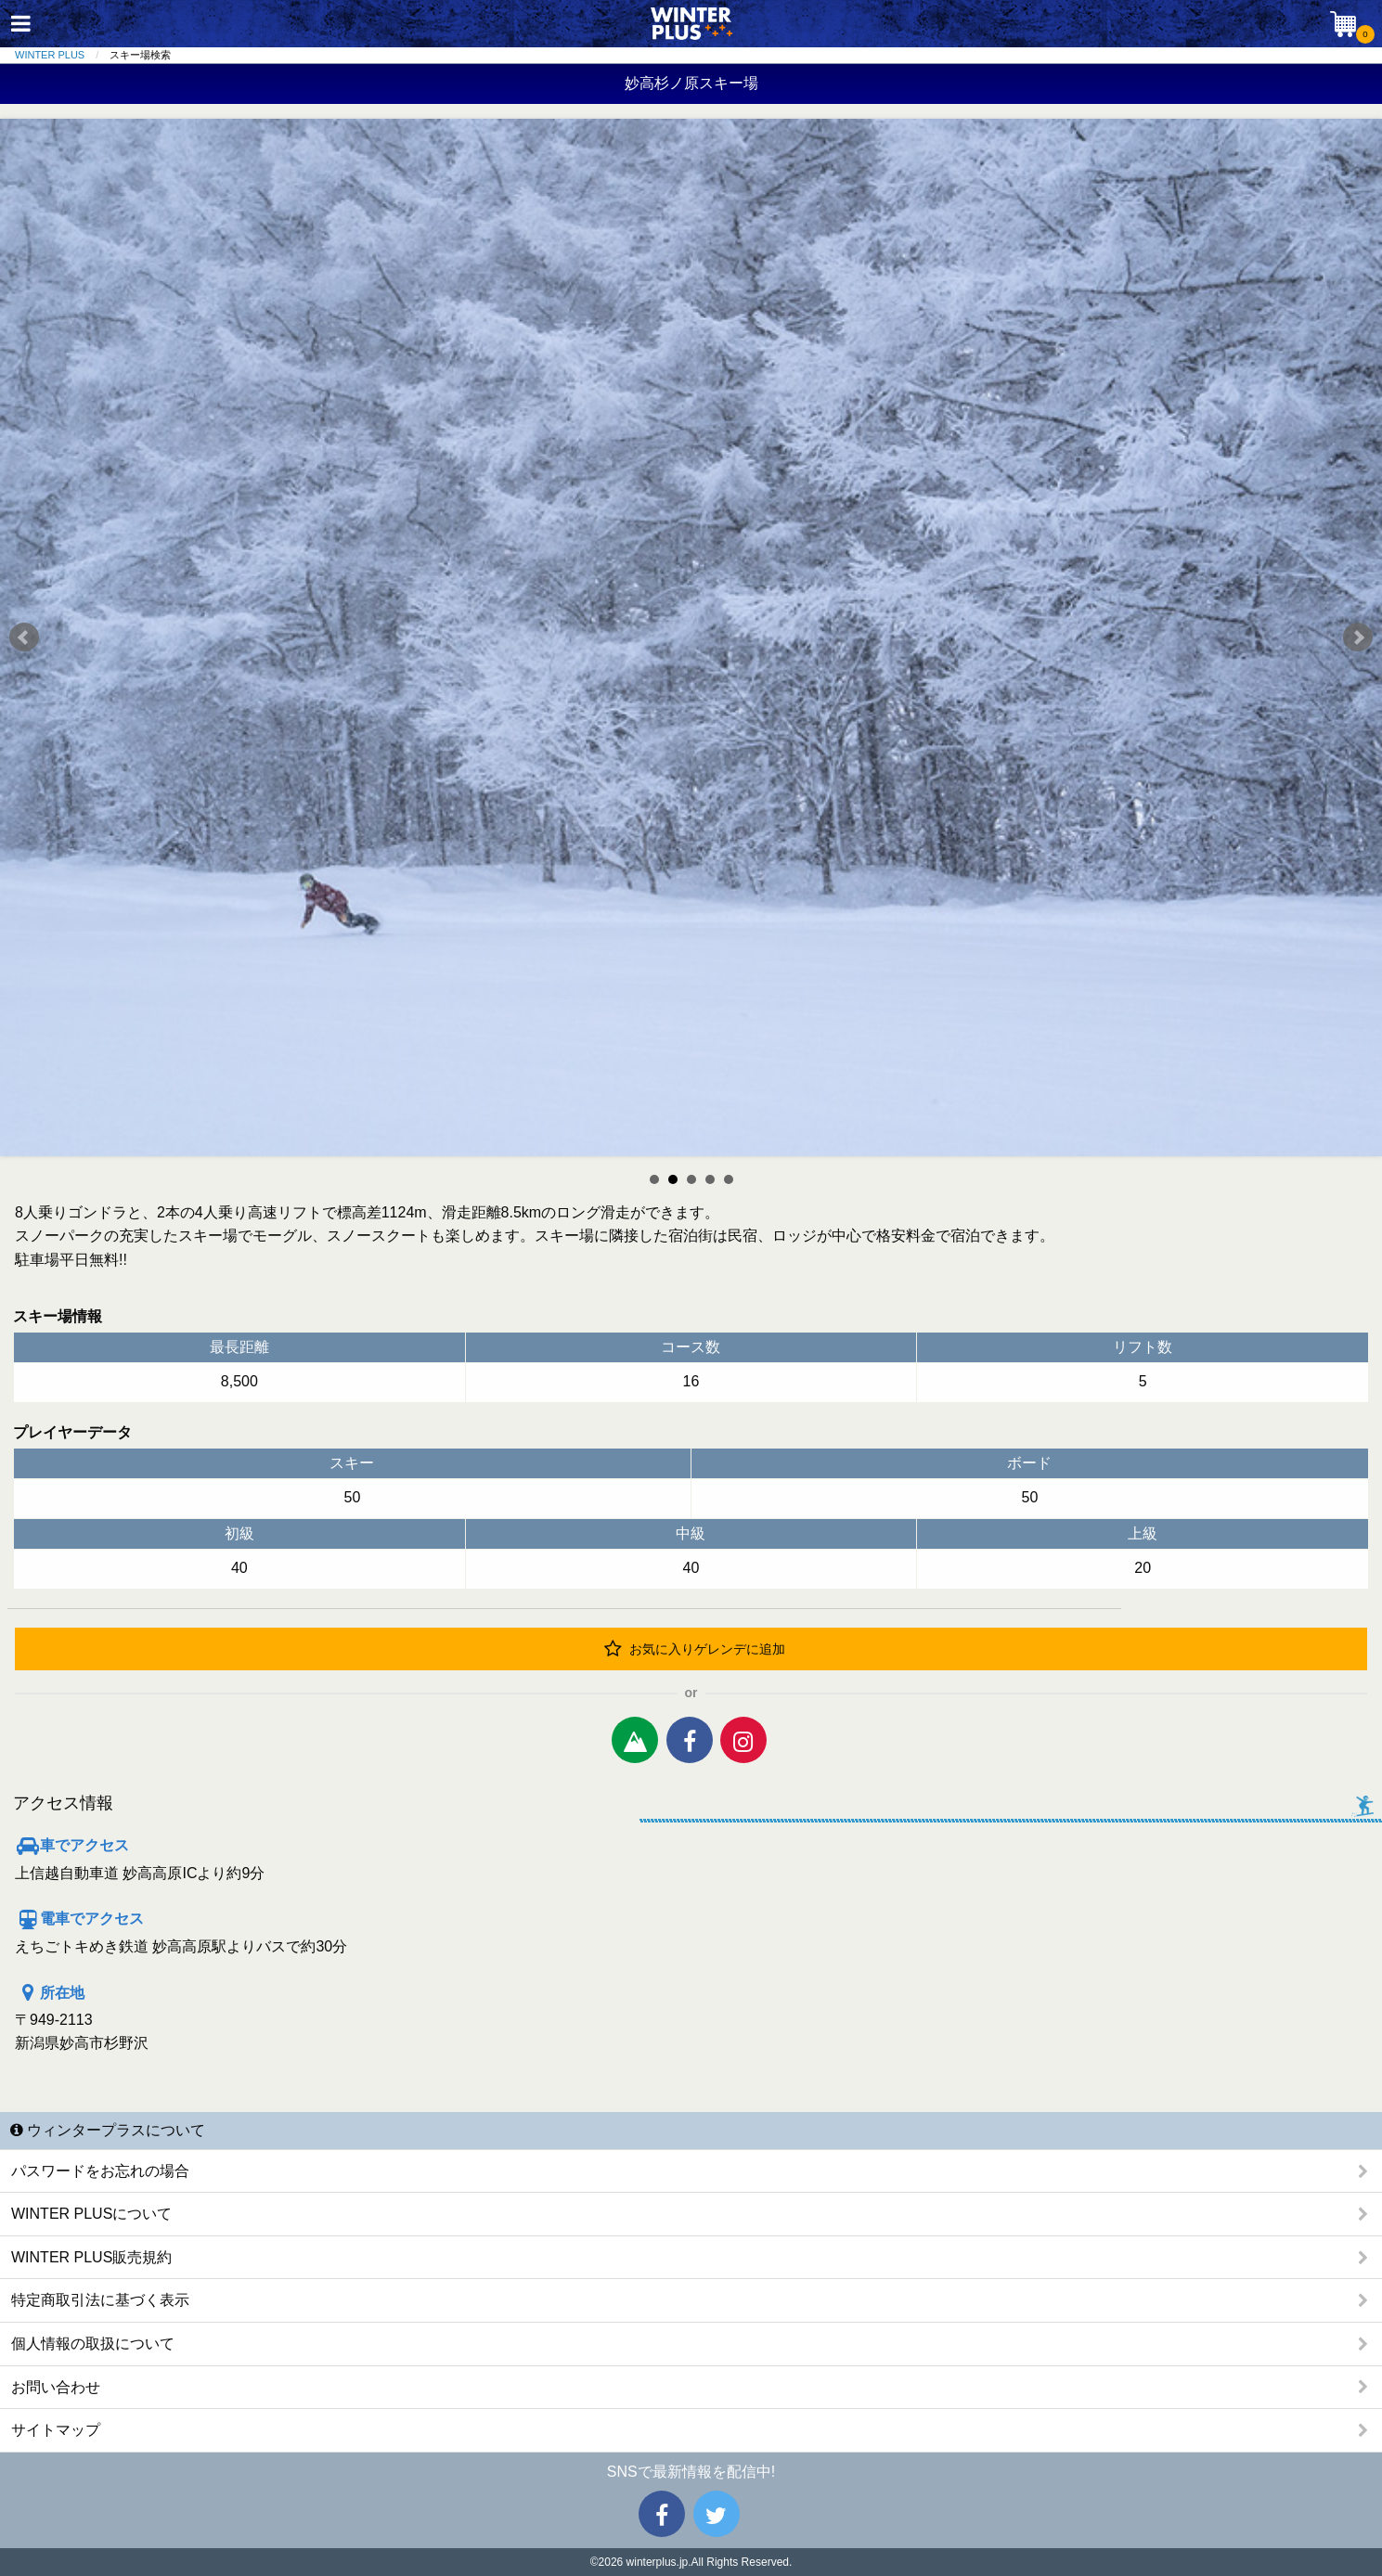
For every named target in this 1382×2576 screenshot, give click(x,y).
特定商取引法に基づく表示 (100, 2300)
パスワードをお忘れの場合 (100, 2171)
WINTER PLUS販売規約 (91, 2257)
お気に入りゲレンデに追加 (694, 1649)
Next (1358, 637)
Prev (24, 637)
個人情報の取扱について (92, 2343)
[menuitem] (62, 55)
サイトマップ (55, 2430)
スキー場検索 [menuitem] (140, 54)
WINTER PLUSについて (91, 2214)
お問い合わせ (55, 2387)
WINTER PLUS (49, 54)
